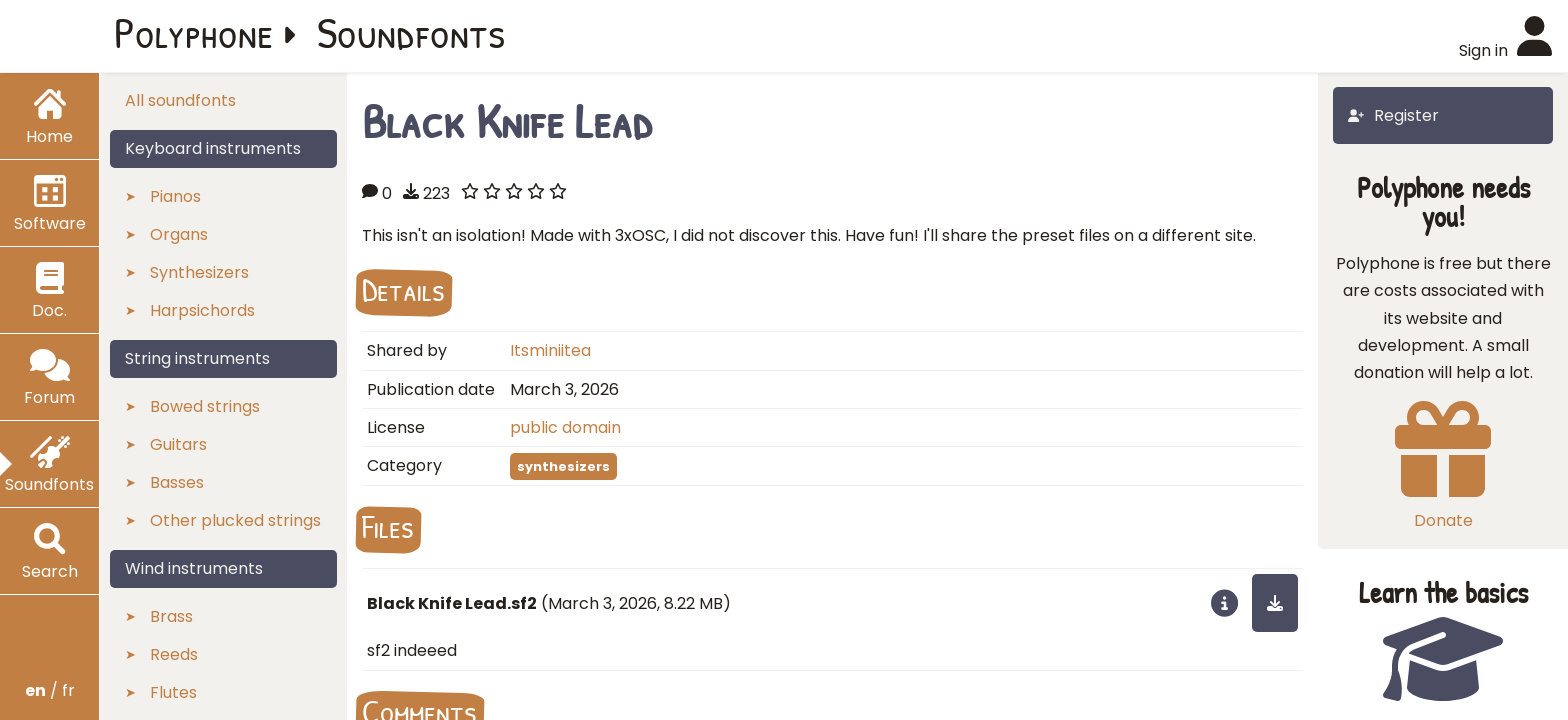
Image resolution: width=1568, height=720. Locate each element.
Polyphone (194, 32)
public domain (565, 427)
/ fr (50, 690)
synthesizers (563, 466)
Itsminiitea (550, 350)
